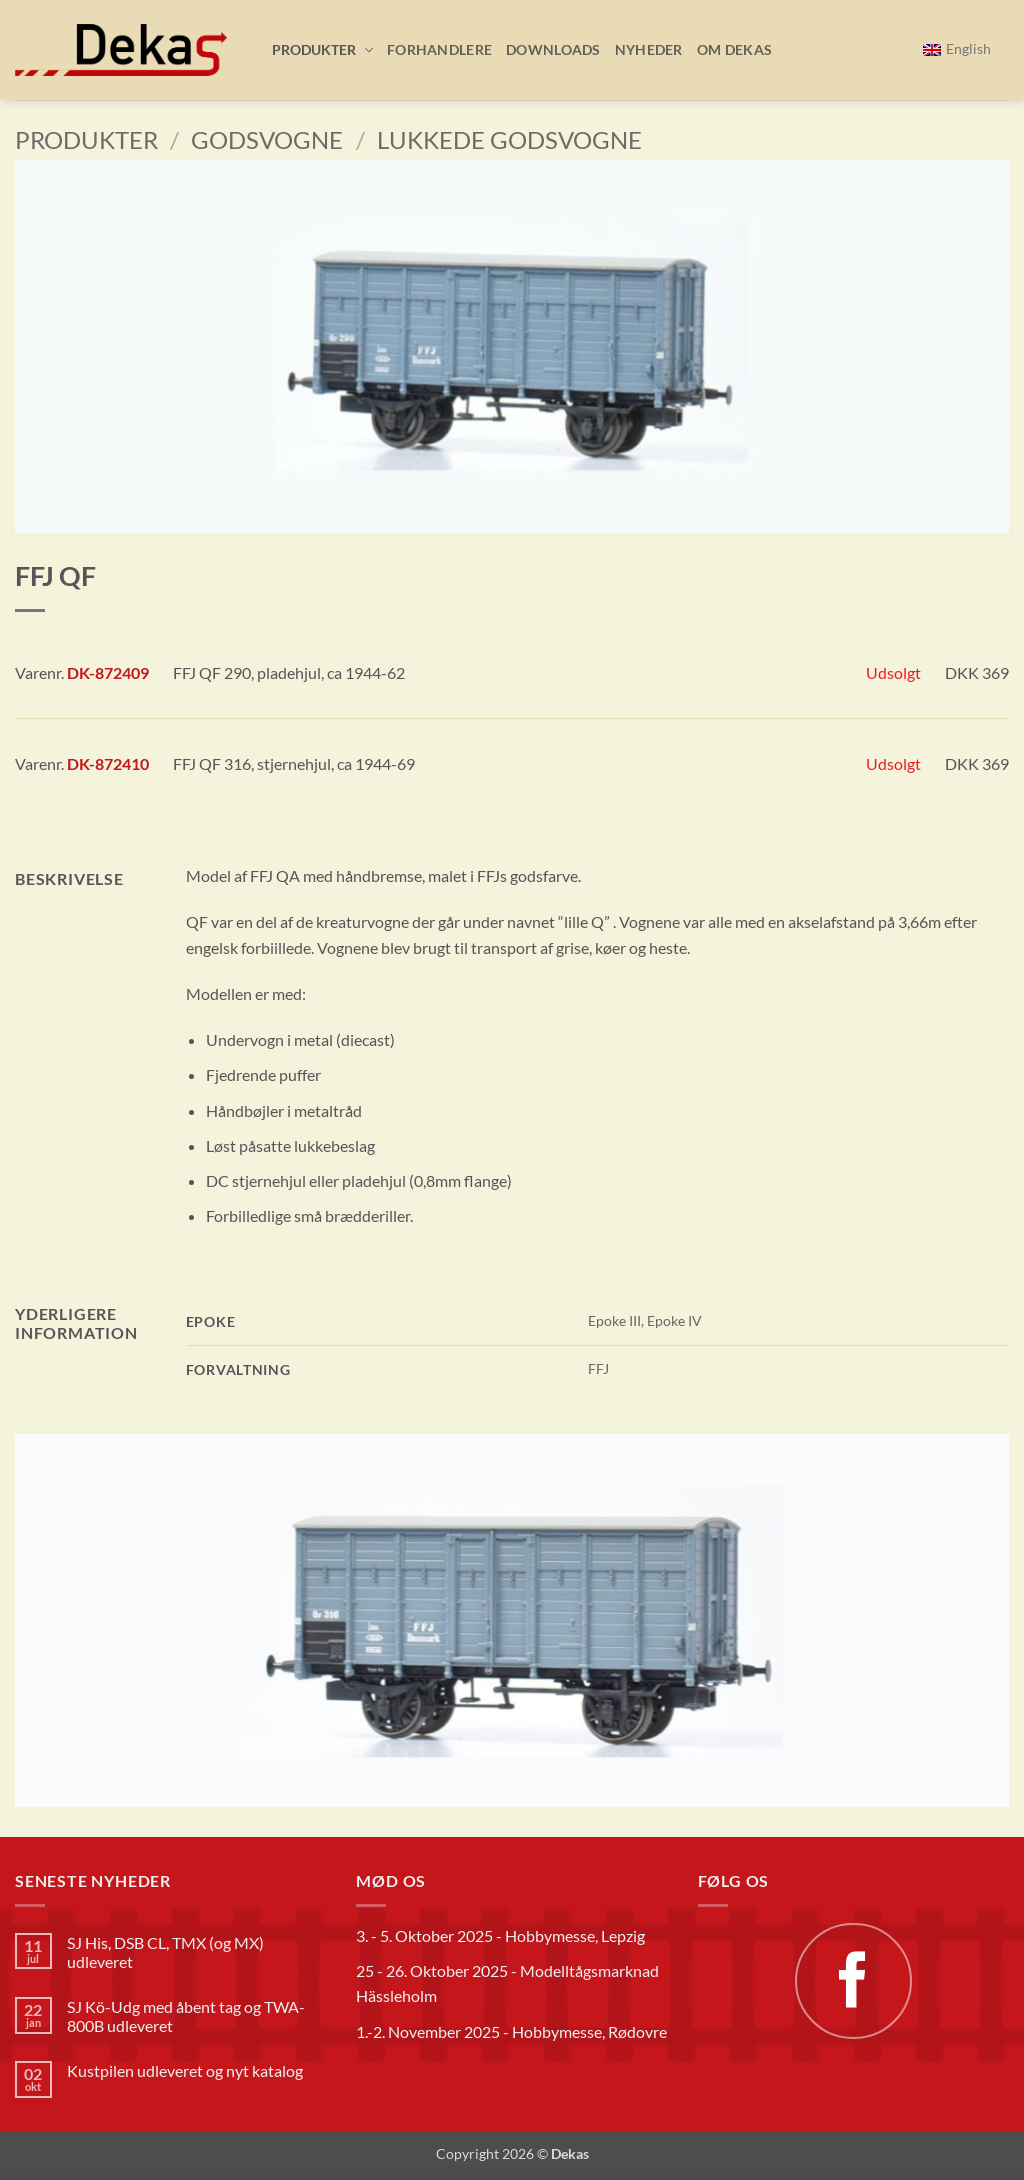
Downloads (553, 49)
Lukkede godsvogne (509, 139)
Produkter (86, 139)
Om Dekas (734, 49)
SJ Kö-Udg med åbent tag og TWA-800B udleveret (186, 2016)
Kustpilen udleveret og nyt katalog (185, 2070)
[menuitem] (957, 49)
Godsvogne (267, 139)
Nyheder (649, 49)
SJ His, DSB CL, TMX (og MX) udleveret (165, 1952)
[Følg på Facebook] (853, 1981)
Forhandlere (439, 49)
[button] (315, 50)
